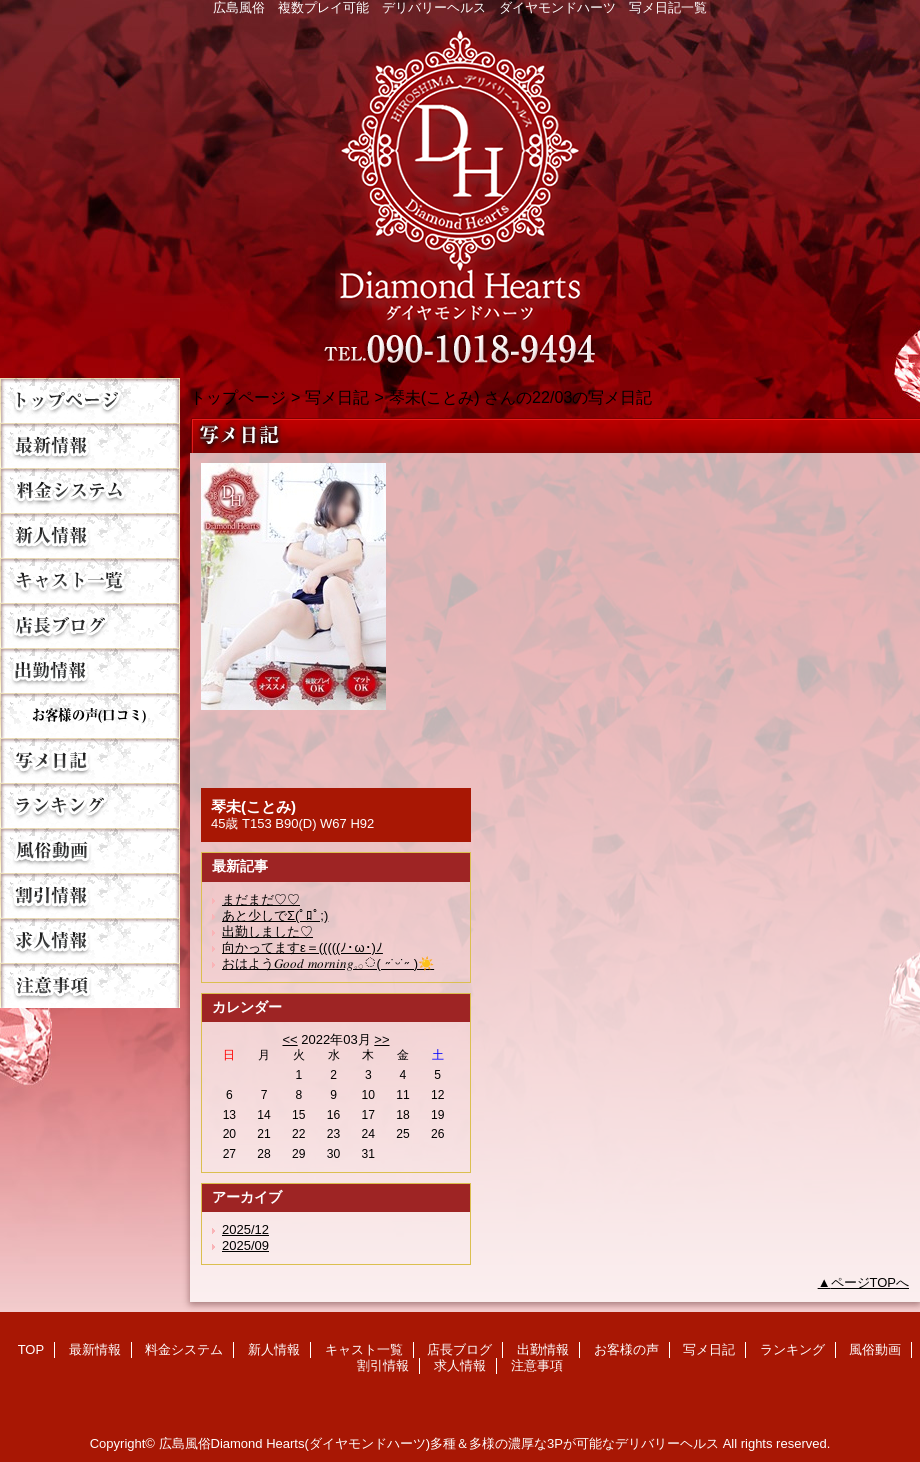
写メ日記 (90, 760)
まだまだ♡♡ (261, 899)
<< (289, 1039)
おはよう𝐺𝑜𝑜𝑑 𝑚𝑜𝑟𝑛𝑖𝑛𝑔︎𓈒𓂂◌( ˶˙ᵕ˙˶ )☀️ (328, 963)
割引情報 (90, 895)
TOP (90, 400)
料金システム (90, 490)
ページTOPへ (870, 1282)
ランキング (90, 805)
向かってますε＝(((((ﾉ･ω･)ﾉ (302, 947)
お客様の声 (90, 715)
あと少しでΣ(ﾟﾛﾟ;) (275, 915)
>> (381, 1039)
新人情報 (90, 535)
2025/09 (245, 1245)
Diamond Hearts (460, 191)
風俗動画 (90, 850)
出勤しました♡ (267, 931)
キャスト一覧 (90, 580)
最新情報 (90, 445)
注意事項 (90, 985)
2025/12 (245, 1229)
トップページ (238, 397)
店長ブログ (90, 625)
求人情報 (90, 940)
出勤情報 (90, 670)
